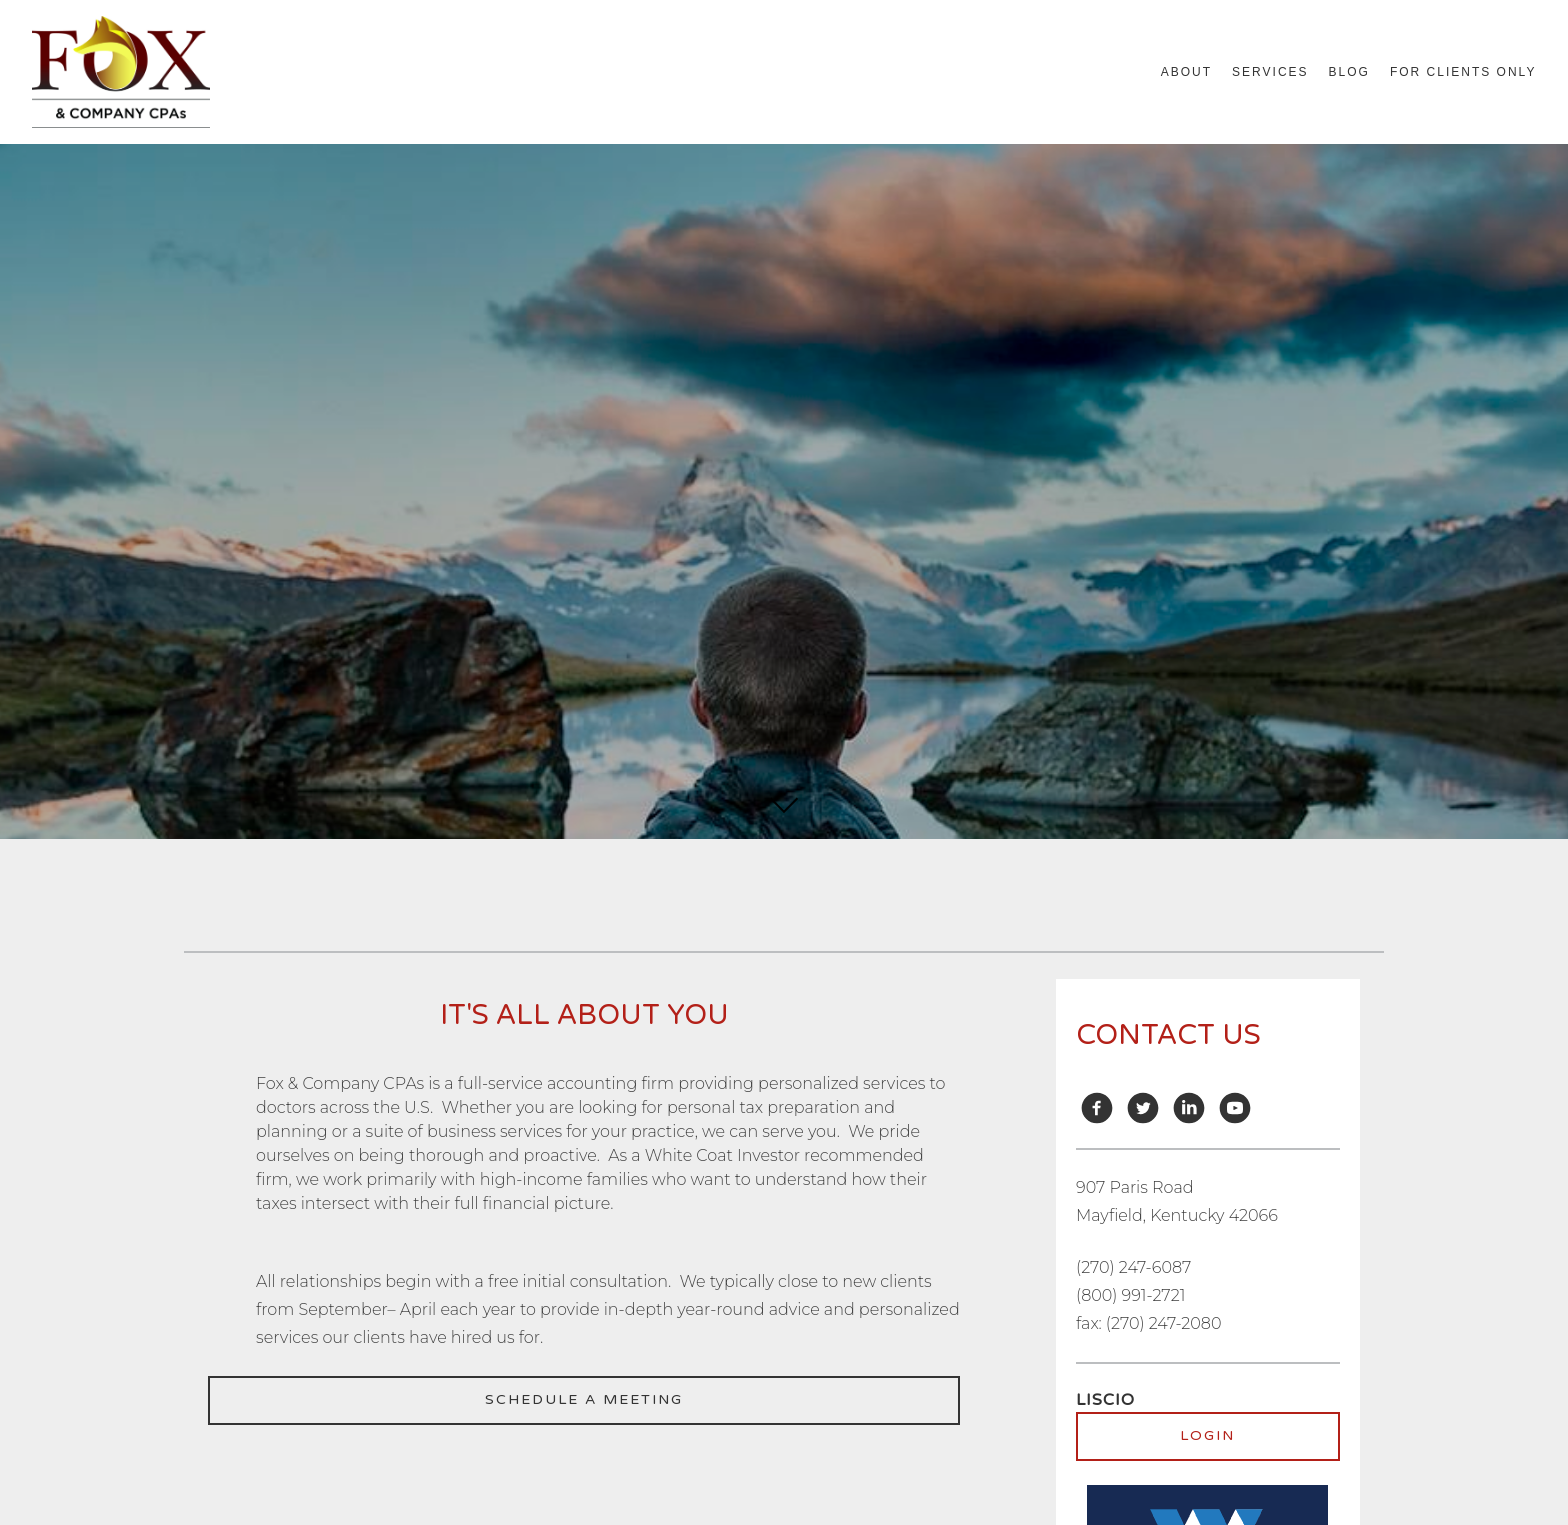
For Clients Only (1463, 72)
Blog (1349, 72)
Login (1207, 1435)
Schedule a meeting (584, 1399)
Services (1270, 72)
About (1186, 72)
